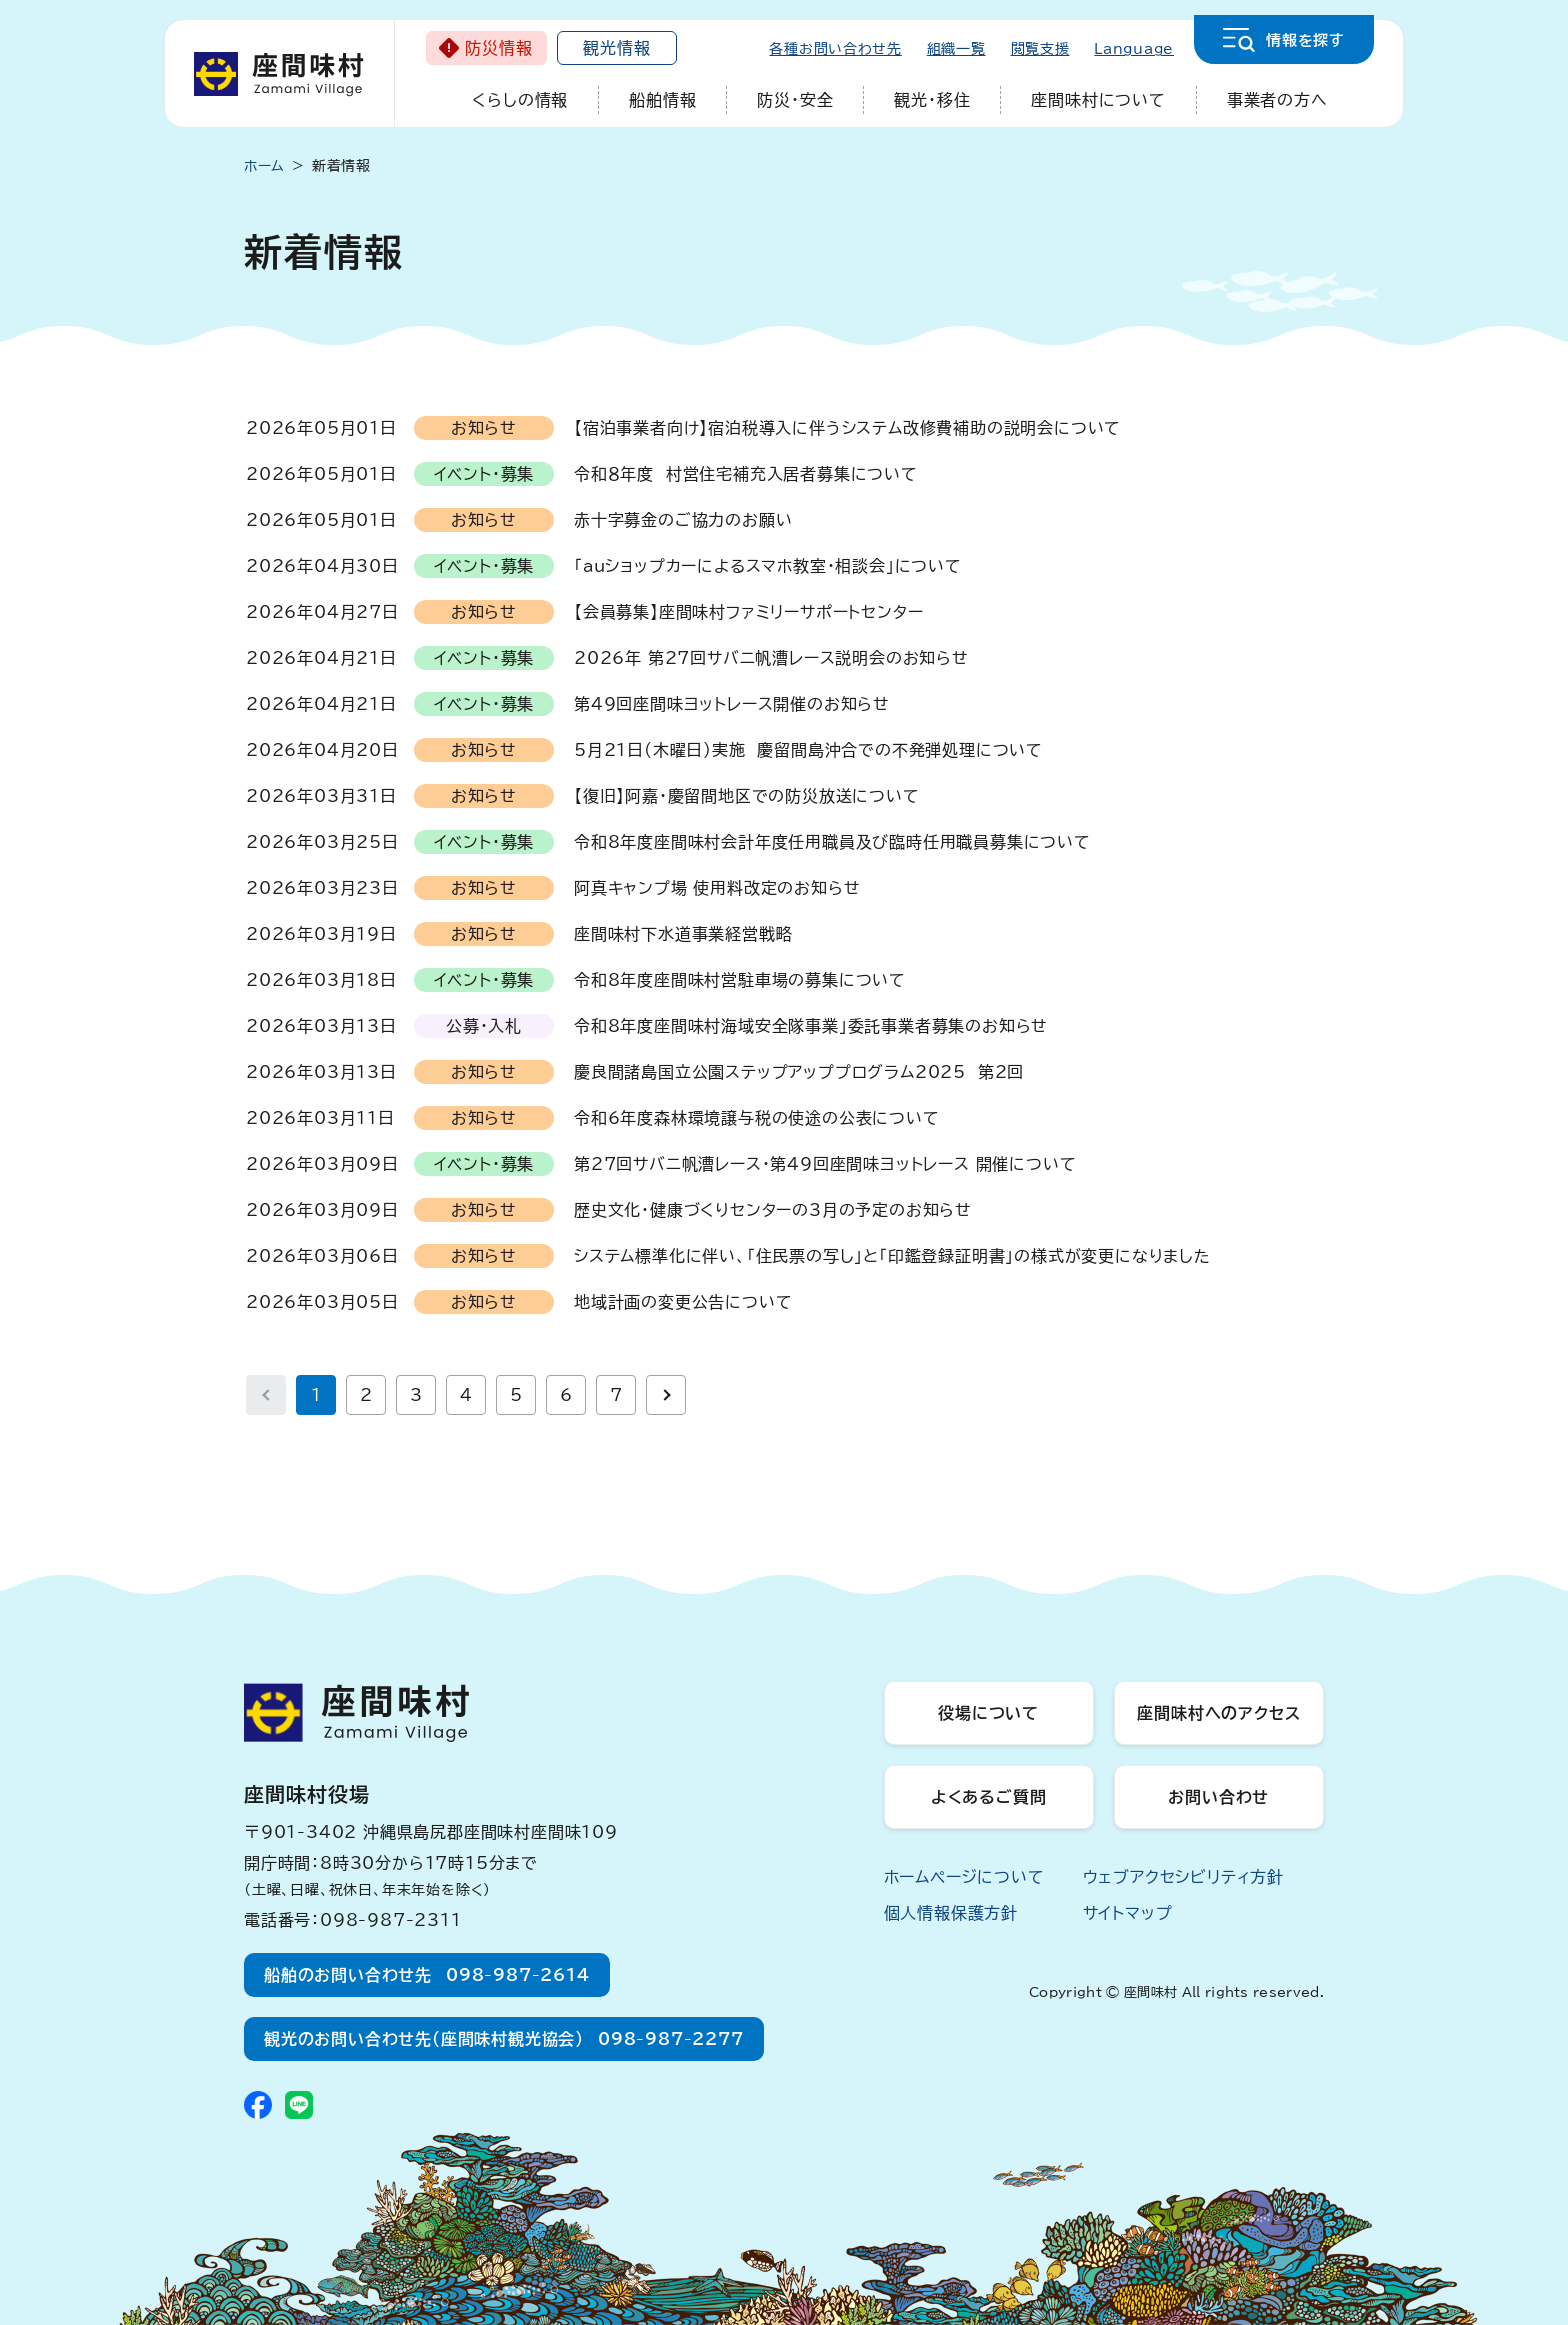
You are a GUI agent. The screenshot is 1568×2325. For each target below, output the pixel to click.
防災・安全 (795, 100)
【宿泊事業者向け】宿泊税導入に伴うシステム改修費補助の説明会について (847, 428)
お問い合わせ (1218, 1797)
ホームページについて (964, 1877)
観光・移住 (932, 100)
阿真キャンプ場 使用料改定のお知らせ (717, 888)
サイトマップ (1128, 1913)
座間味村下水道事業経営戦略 (683, 934)
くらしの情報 (520, 100)
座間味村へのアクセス (1218, 1713)
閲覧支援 (1040, 49)
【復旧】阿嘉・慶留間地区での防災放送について (747, 796)
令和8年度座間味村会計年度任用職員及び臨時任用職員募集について (832, 842)
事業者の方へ (1277, 100)
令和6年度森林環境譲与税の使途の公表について (757, 1118)
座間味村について (1098, 100)
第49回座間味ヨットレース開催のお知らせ (732, 704)
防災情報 (498, 48)
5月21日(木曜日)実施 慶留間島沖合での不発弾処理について (808, 750)
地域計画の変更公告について (683, 1302)
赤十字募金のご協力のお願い (683, 520)
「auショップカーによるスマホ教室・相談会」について (768, 566)
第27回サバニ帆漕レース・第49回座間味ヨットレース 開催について (825, 1164)
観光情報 (616, 48)
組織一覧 (956, 49)
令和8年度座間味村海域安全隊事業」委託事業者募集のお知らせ (811, 1026)
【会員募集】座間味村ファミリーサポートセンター (748, 612)
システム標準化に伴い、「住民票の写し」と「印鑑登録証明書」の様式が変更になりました (892, 1256)
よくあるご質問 (989, 1797)
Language (1134, 49)
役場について (988, 1713)
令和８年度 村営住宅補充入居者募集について (746, 474)
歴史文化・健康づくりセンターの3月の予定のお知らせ (773, 1210)
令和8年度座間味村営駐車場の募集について (740, 980)
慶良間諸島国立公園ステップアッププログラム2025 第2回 (799, 1072)
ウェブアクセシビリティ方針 (1183, 1877)
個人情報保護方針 (951, 1913)
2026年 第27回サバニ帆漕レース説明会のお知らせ (771, 658)
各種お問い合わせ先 (835, 49)
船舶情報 (662, 100)
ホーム (264, 166)
